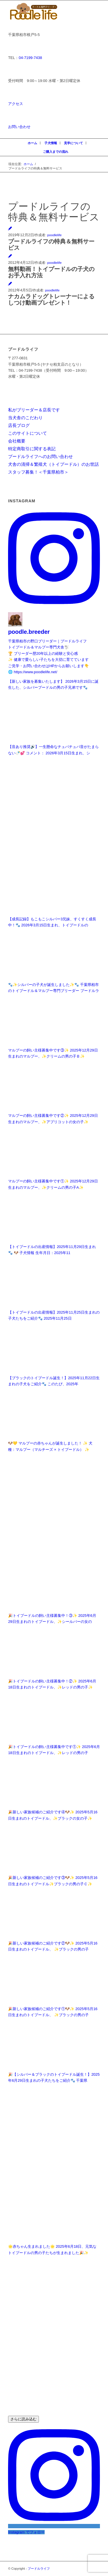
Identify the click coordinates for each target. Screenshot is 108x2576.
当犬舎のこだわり (25, 417)
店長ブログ (19, 425)
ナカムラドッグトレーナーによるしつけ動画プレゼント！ (51, 299)
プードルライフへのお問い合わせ (40, 456)
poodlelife (54, 235)
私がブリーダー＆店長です (34, 409)
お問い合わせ (19, 127)
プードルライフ (39, 2568)
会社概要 (16, 440)
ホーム (32, 143)
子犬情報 (50, 143)
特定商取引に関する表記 (32, 448)
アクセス (15, 104)
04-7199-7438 (30, 58)
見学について (73, 143)
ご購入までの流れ (55, 151)
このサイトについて (27, 433)
